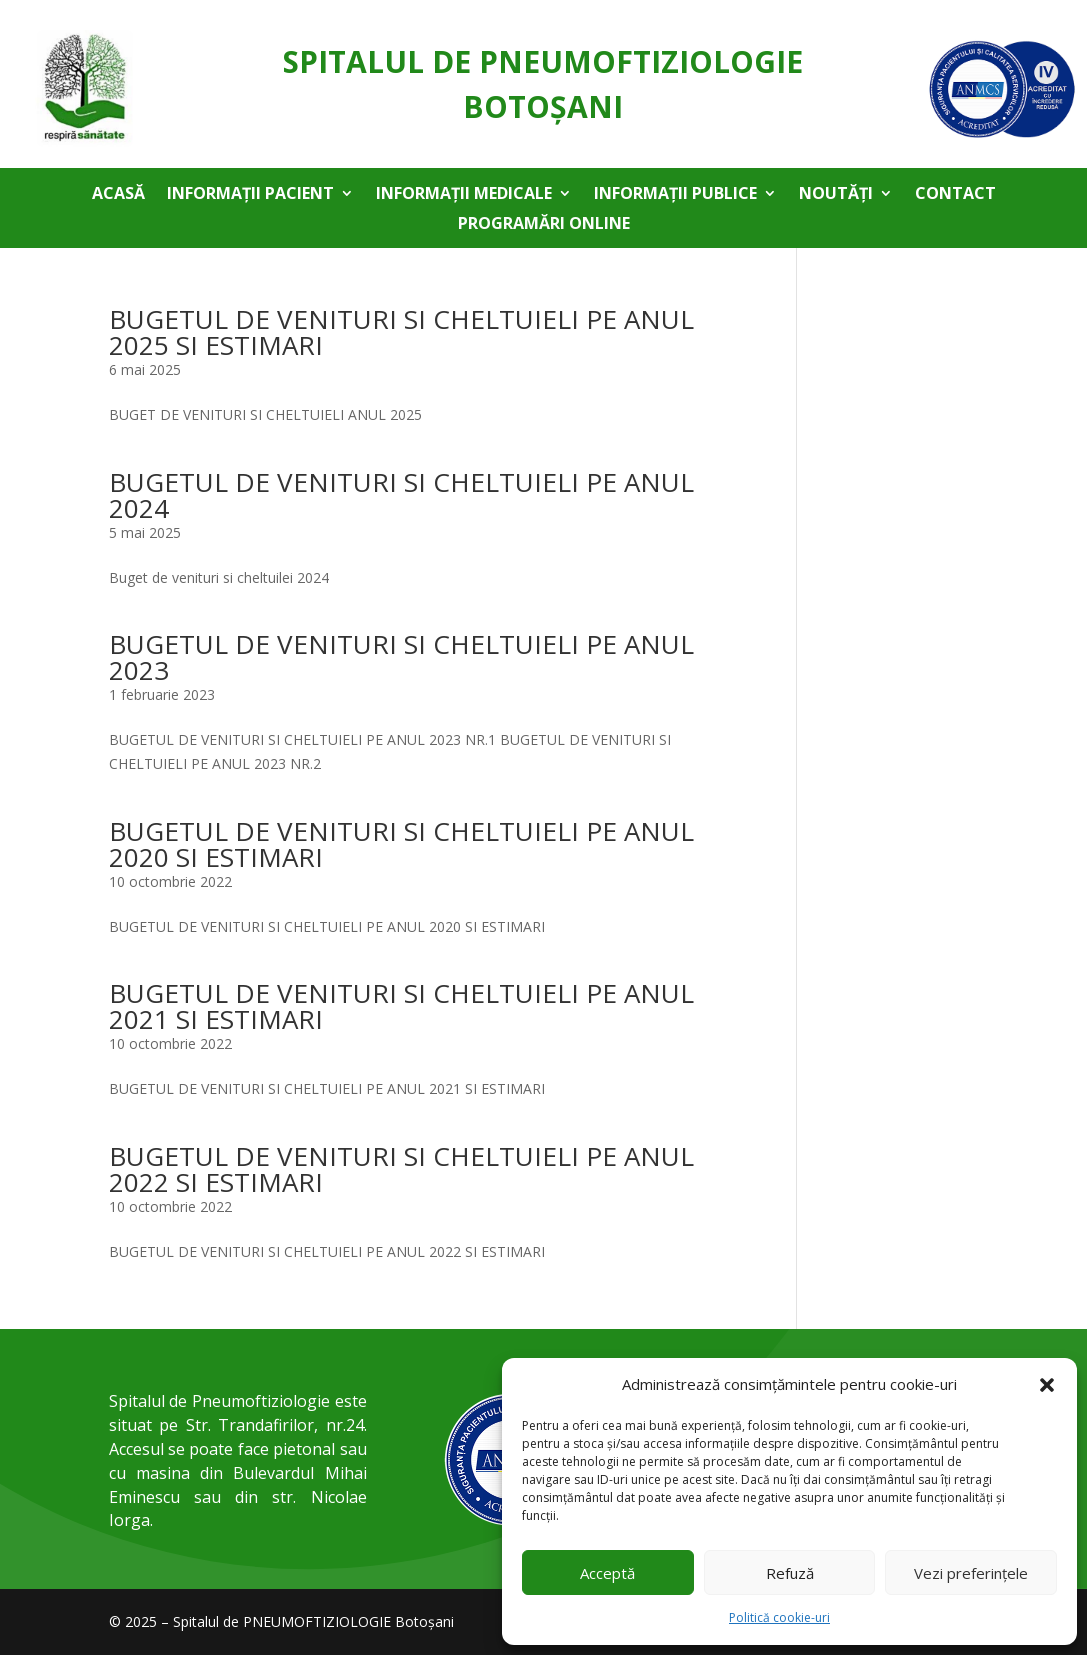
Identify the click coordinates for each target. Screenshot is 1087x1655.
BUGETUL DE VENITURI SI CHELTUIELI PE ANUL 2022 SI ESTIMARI (401, 1169)
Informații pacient (250, 195)
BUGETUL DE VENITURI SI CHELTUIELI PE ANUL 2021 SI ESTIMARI (401, 1006)
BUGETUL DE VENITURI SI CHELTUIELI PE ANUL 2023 (401, 657)
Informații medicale (464, 195)
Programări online (544, 225)
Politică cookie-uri (779, 1617)
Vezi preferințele (971, 1573)
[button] (1047, 1385)
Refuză (790, 1573)
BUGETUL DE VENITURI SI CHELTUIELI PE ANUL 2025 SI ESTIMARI (401, 332)
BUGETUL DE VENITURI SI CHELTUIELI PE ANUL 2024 (401, 495)
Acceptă (607, 1573)
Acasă (118, 195)
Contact (955, 195)
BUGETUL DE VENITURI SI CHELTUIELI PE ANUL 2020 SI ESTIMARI (401, 844)
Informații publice (675, 195)
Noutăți (836, 195)
